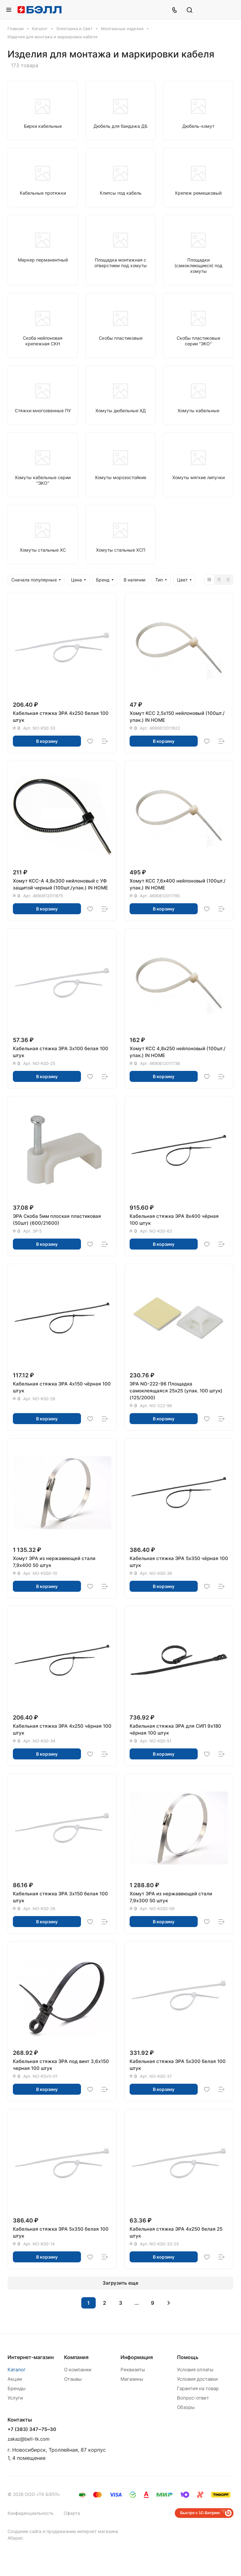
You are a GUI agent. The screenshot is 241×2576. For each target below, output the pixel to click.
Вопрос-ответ (193, 2398)
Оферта (72, 2513)
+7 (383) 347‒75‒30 (32, 2429)
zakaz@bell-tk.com (29, 2439)
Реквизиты (132, 2370)
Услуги (15, 2398)
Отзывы (73, 2379)
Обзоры (186, 2407)
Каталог (17, 2370)
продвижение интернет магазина (82, 2531)
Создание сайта (24, 2531)
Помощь (187, 2357)
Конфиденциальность (31, 2513)
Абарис (15, 2538)
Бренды (16, 2388)
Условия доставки (197, 2379)
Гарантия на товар (198, 2388)
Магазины (131, 2379)
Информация (136, 2357)
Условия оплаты (195, 2370)
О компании (77, 2370)
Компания (76, 2357)
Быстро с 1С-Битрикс (200, 2513)
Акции (15, 2379)
